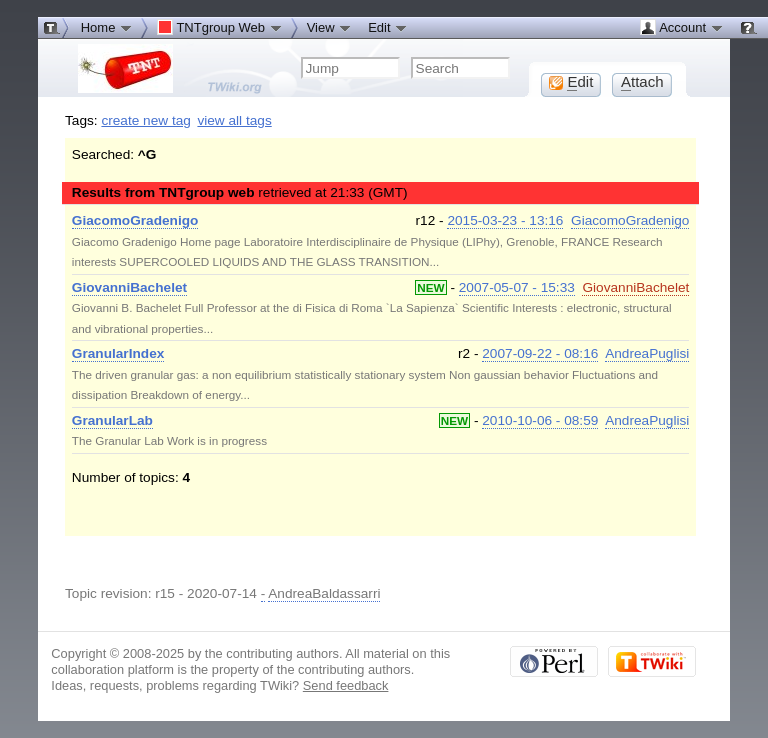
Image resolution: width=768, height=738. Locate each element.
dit (571, 82)
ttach (642, 82)
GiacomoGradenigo (630, 220)
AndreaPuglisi (647, 353)
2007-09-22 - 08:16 (540, 353)
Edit (388, 27)
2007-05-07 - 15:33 (517, 287)
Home (107, 27)
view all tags (234, 120)
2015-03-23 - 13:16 (505, 220)
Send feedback (346, 685)
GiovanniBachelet (635, 287)
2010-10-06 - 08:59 (540, 420)
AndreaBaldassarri (324, 593)
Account (681, 27)
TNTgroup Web (220, 27)
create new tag (145, 120)
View (330, 27)
